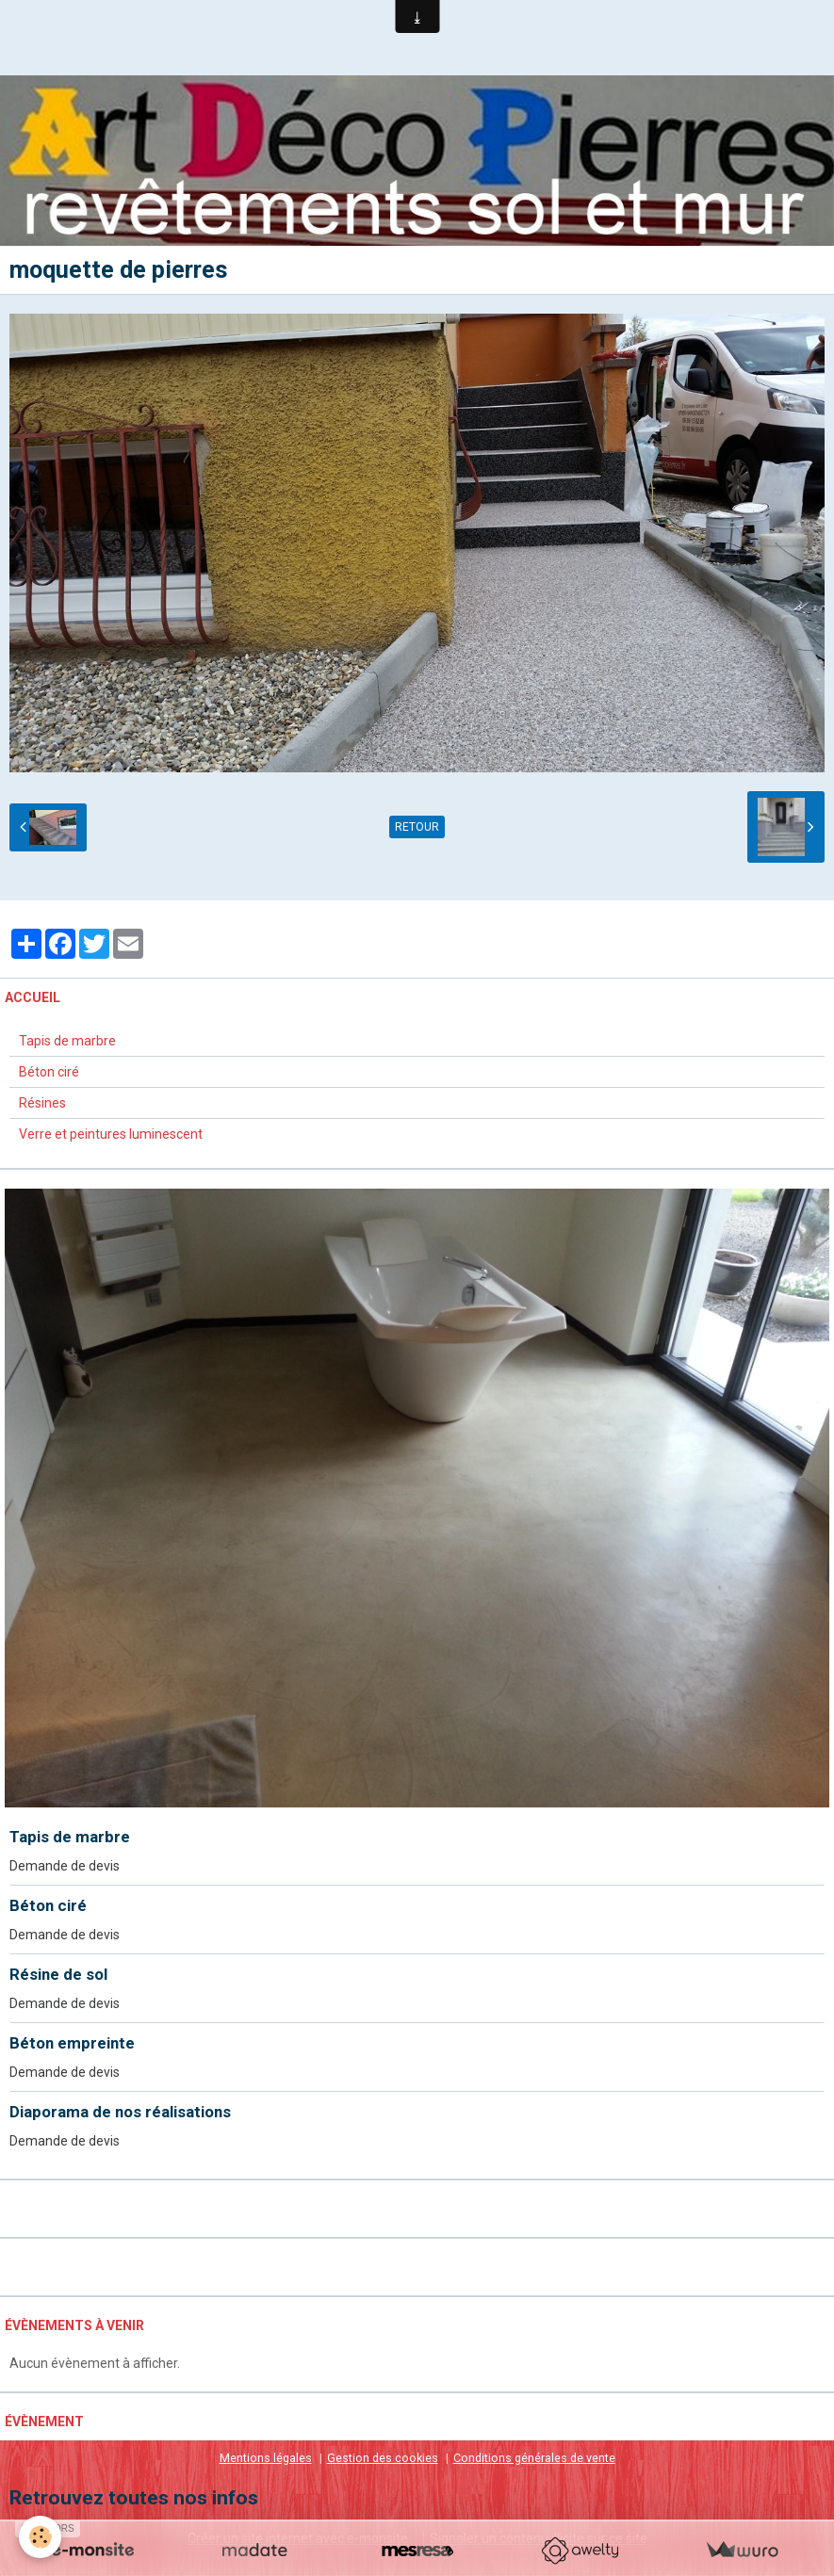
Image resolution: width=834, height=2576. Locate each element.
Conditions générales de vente (534, 2458)
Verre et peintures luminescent (111, 1134)
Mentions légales (266, 2458)
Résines (42, 1102)
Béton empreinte (72, 2042)
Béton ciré (49, 1071)
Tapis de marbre (67, 1040)
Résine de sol (58, 1974)
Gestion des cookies (382, 2458)
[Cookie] (40, 2537)
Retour (417, 827)
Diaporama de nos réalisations (120, 2111)
